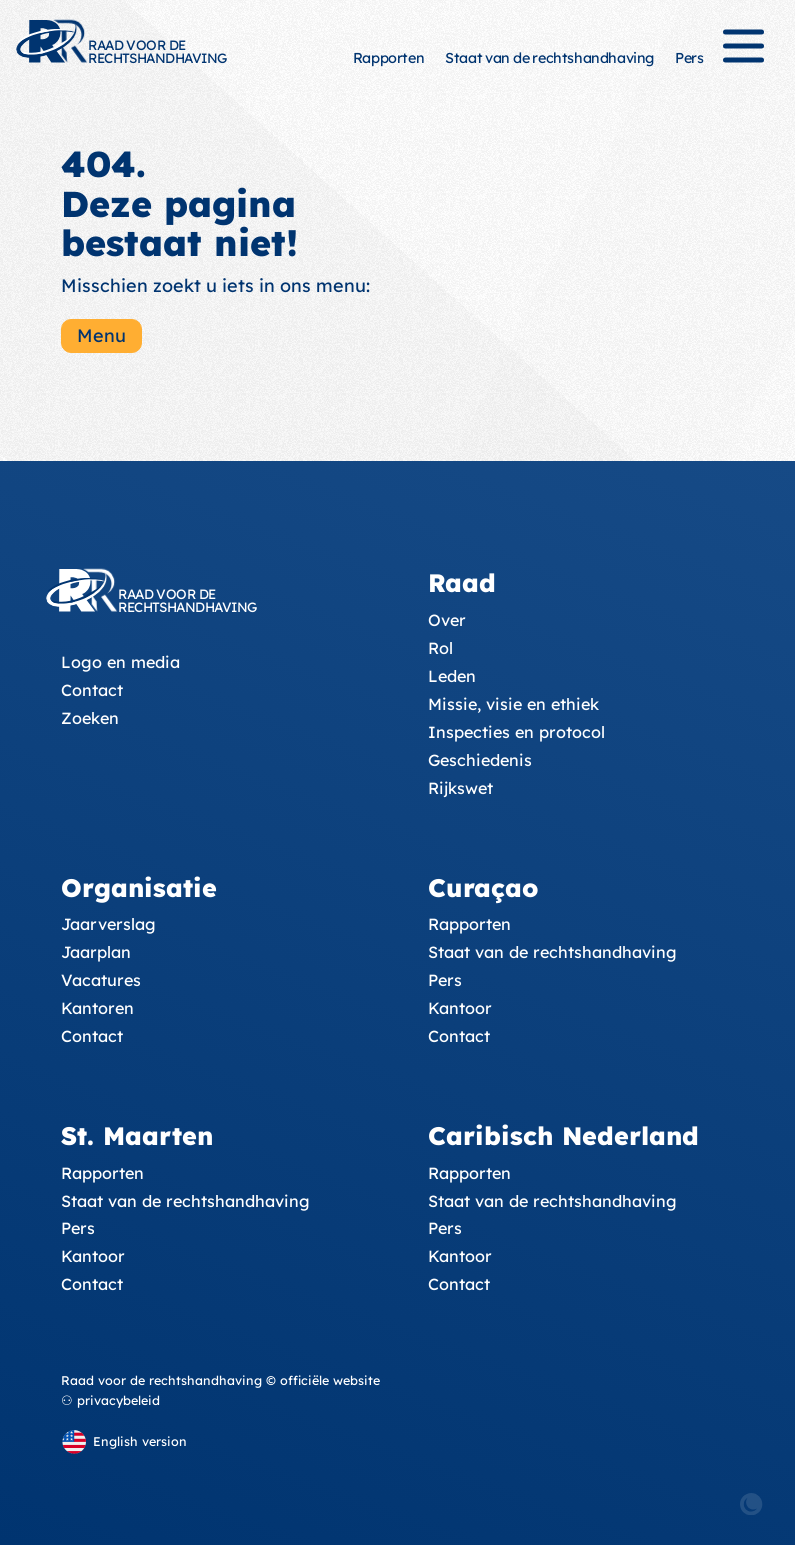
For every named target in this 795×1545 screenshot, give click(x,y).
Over (447, 620)
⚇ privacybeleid (110, 1400)
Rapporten (388, 58)
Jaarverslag (108, 924)
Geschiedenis (480, 760)
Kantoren (97, 1008)
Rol (440, 648)
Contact (92, 690)
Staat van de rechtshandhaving (549, 58)
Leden (452, 676)
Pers (689, 58)
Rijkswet (460, 788)
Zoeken (90, 718)
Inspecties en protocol (516, 732)
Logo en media (120, 662)
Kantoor (460, 1008)
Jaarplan (96, 952)
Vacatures (101, 980)
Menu (101, 335)
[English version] (124, 1441)
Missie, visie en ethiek (513, 704)
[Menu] (743, 54)
